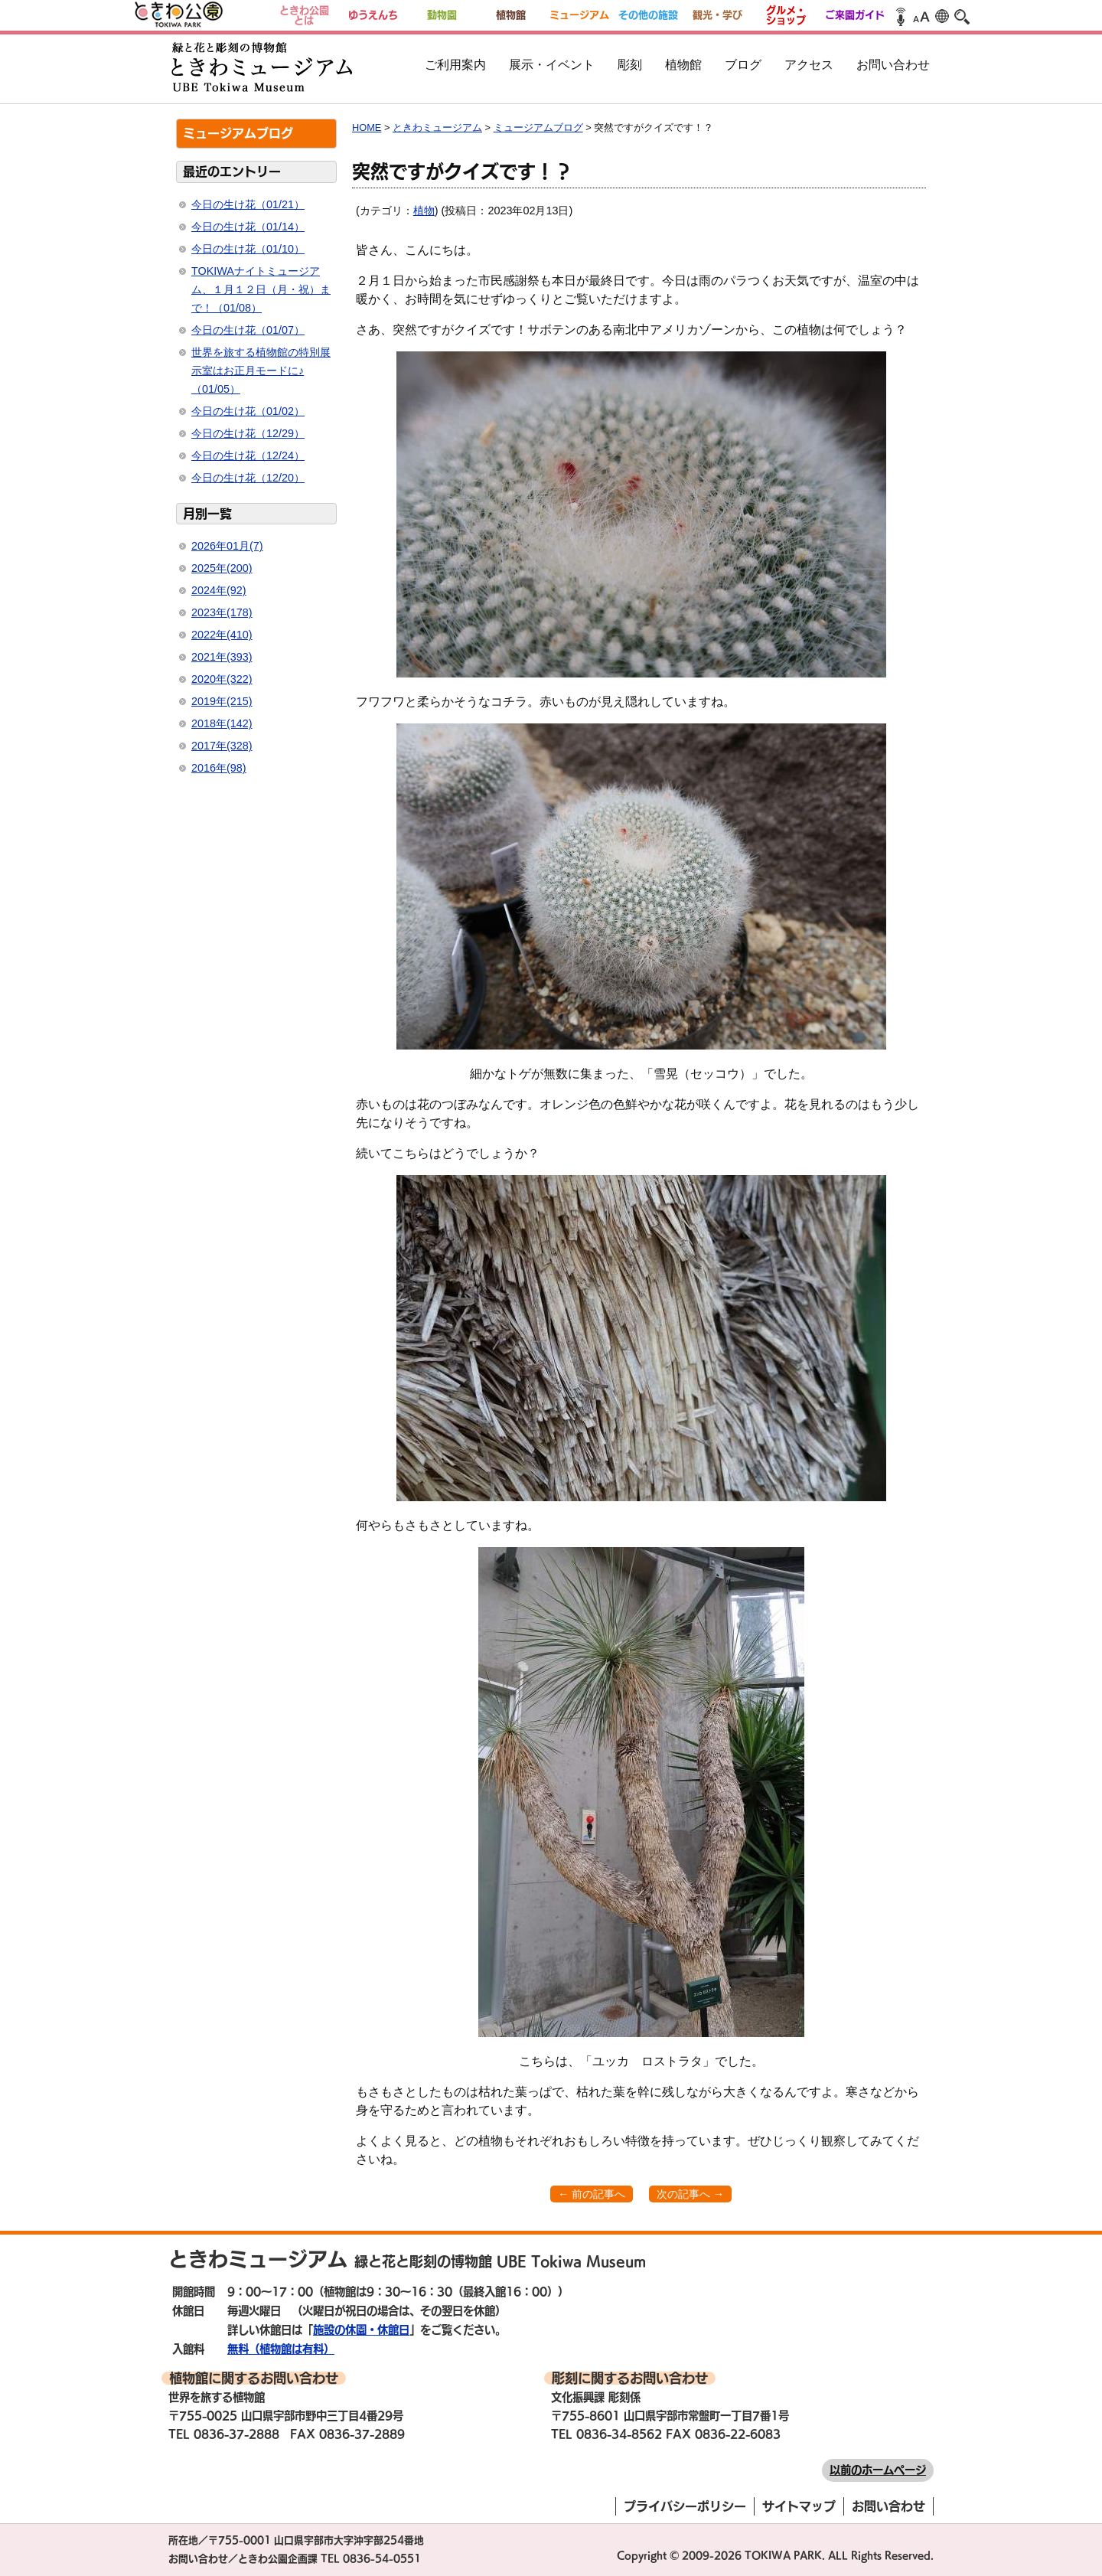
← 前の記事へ (591, 2194)
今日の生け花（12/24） (248, 455)
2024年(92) (218, 590)
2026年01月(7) (227, 546)
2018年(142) (222, 723)
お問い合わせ (893, 64)
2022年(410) (222, 634)
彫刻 (630, 64)
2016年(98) (218, 768)
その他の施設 (648, 15)
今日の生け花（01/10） (248, 249)
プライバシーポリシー (685, 2506)
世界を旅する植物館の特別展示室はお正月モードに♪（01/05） (261, 370)
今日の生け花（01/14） (248, 226)
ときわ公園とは (304, 15)
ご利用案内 (455, 64)
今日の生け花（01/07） (248, 330)
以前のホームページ (878, 2470)
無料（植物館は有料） (280, 2349)
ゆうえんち (373, 15)
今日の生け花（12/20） (248, 478)
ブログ (743, 64)
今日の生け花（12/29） (248, 433)
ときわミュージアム (437, 127)
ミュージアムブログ (538, 127)
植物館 (511, 15)
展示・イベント (552, 64)
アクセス (808, 64)
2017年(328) (222, 745)
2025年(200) (222, 568)
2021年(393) (222, 657)
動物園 (442, 15)
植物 (424, 210)
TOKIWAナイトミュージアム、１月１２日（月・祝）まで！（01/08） (261, 289)
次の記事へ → (690, 2194)
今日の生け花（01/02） (248, 411)
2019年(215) (222, 701)
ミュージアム (579, 15)
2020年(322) (222, 679)
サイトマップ (799, 2506)
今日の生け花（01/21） (248, 204)
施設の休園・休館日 (361, 2330)
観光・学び (717, 15)
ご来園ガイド (855, 15)
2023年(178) (222, 612)
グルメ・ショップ (786, 15)
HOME (366, 127)
